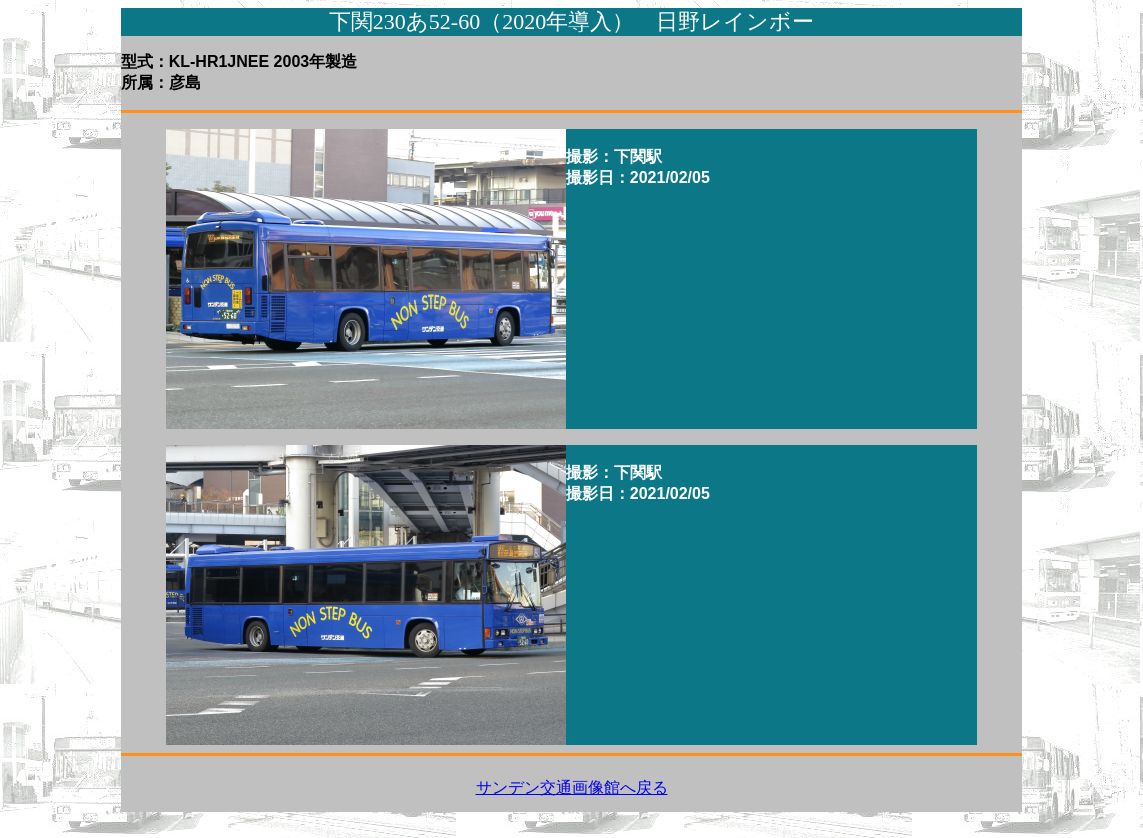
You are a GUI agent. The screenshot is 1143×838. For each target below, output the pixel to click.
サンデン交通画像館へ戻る (572, 787)
